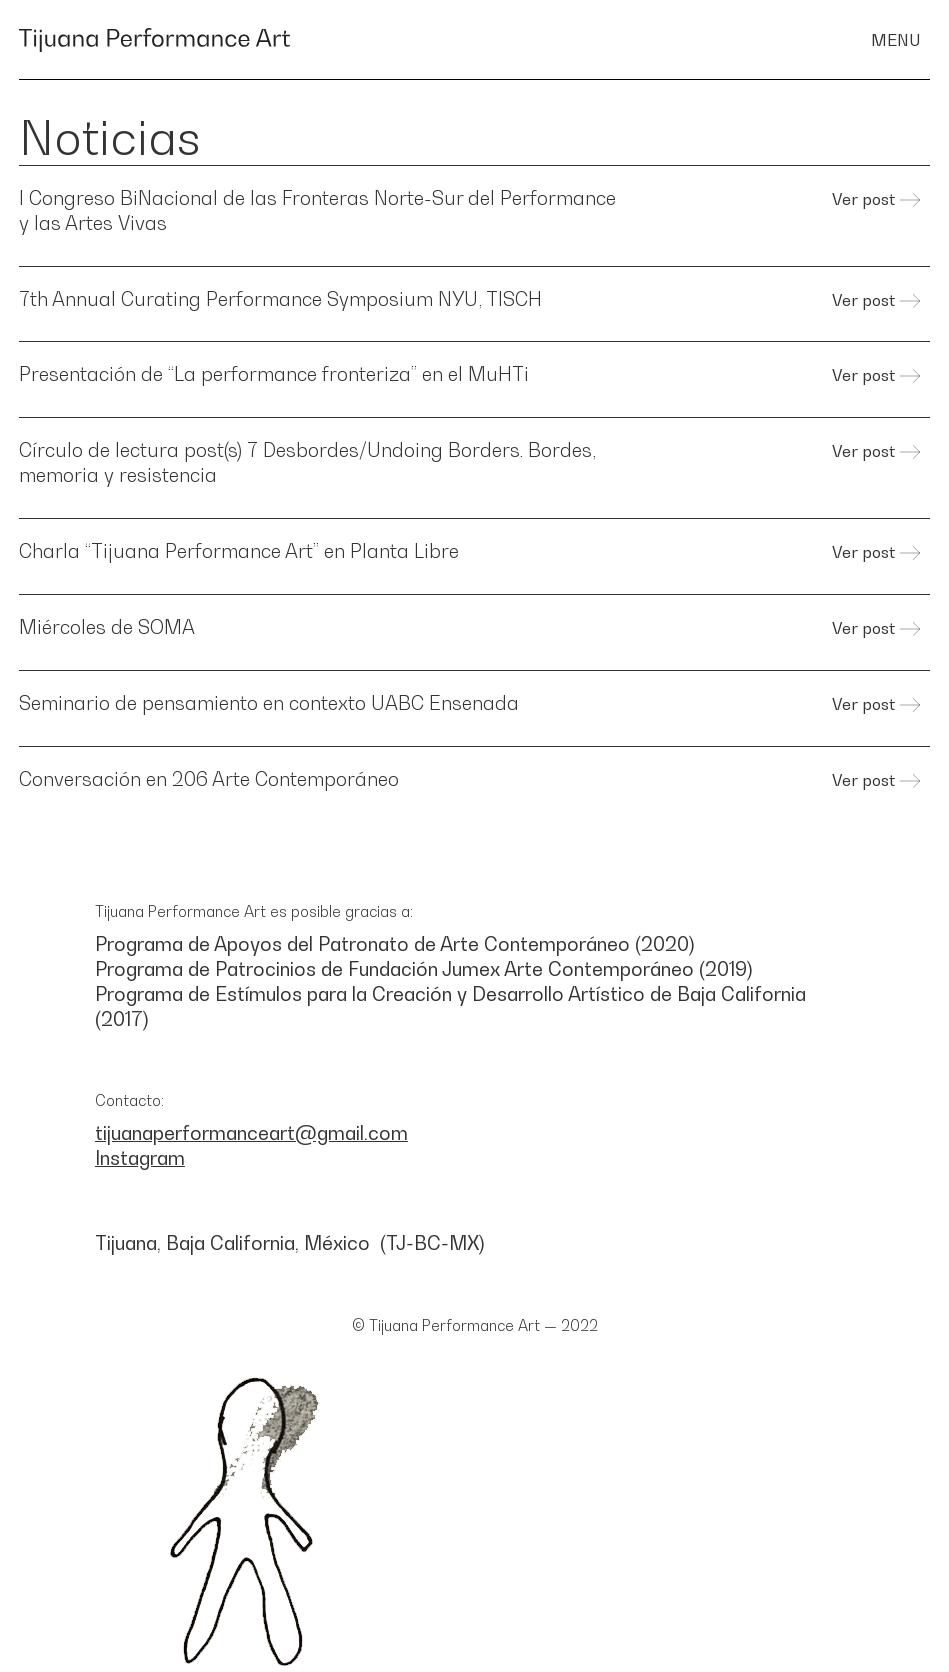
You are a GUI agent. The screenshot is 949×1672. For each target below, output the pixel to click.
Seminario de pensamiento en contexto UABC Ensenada (269, 702)
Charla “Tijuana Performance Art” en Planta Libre (239, 550)
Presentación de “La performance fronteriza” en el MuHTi (274, 373)
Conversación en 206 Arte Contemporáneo (209, 778)
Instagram (140, 1157)
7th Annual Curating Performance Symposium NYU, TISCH (280, 298)
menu (895, 39)
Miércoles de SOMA (107, 626)
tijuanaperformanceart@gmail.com (251, 1132)
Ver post (863, 199)
